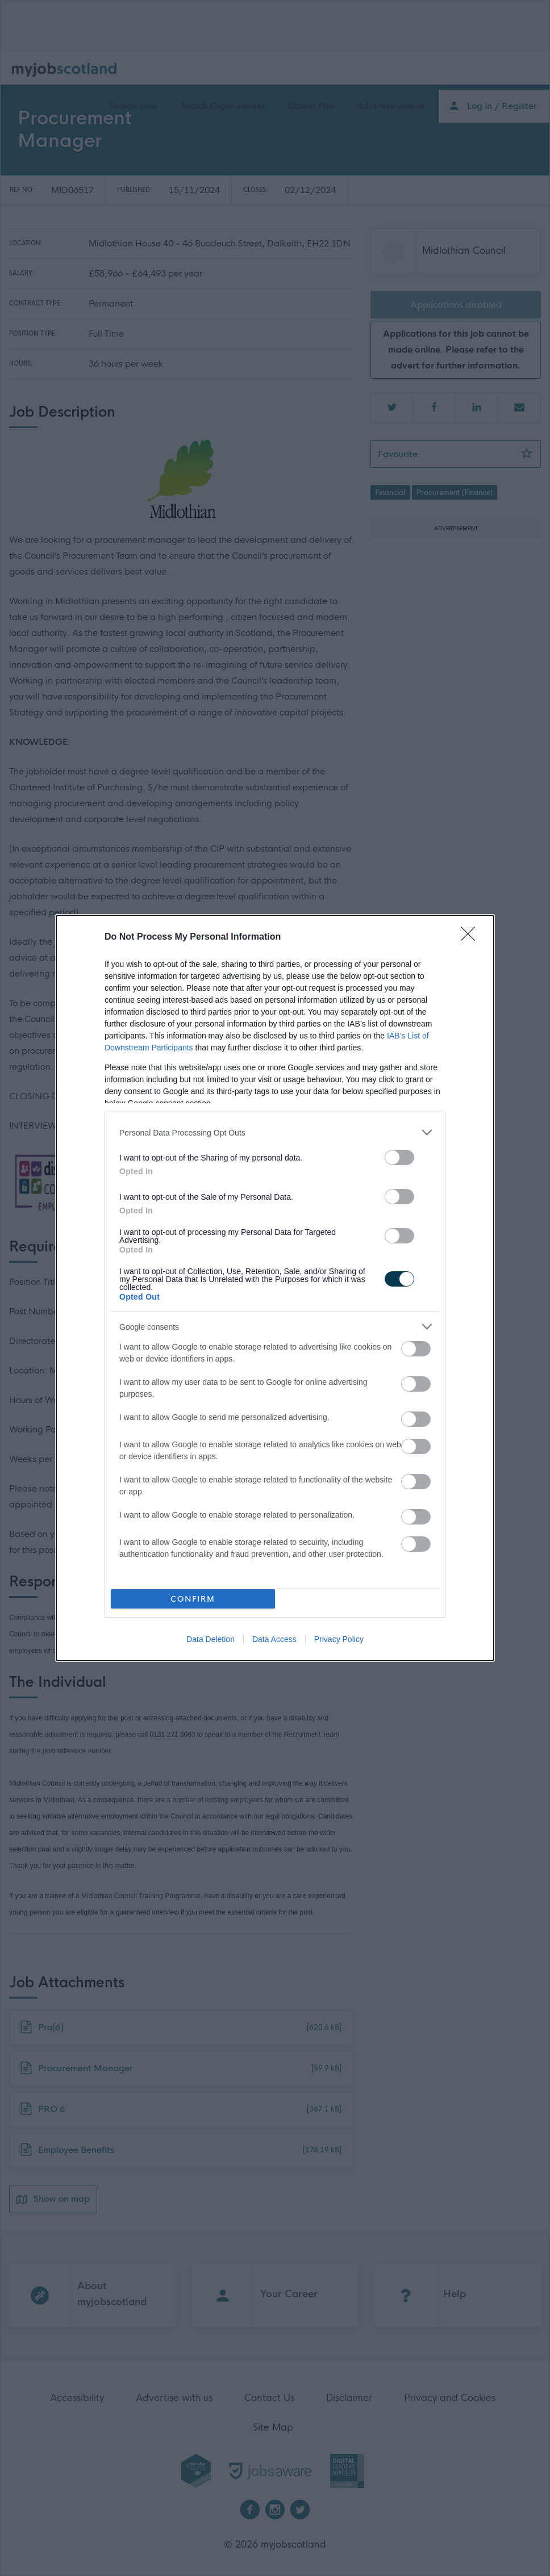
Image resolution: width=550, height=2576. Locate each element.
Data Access (274, 1639)
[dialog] (275, 1288)
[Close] (471, 937)
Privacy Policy (339, 1639)
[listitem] (275, 1132)
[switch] (399, 1157)
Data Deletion (210, 1639)
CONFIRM (192, 1599)
